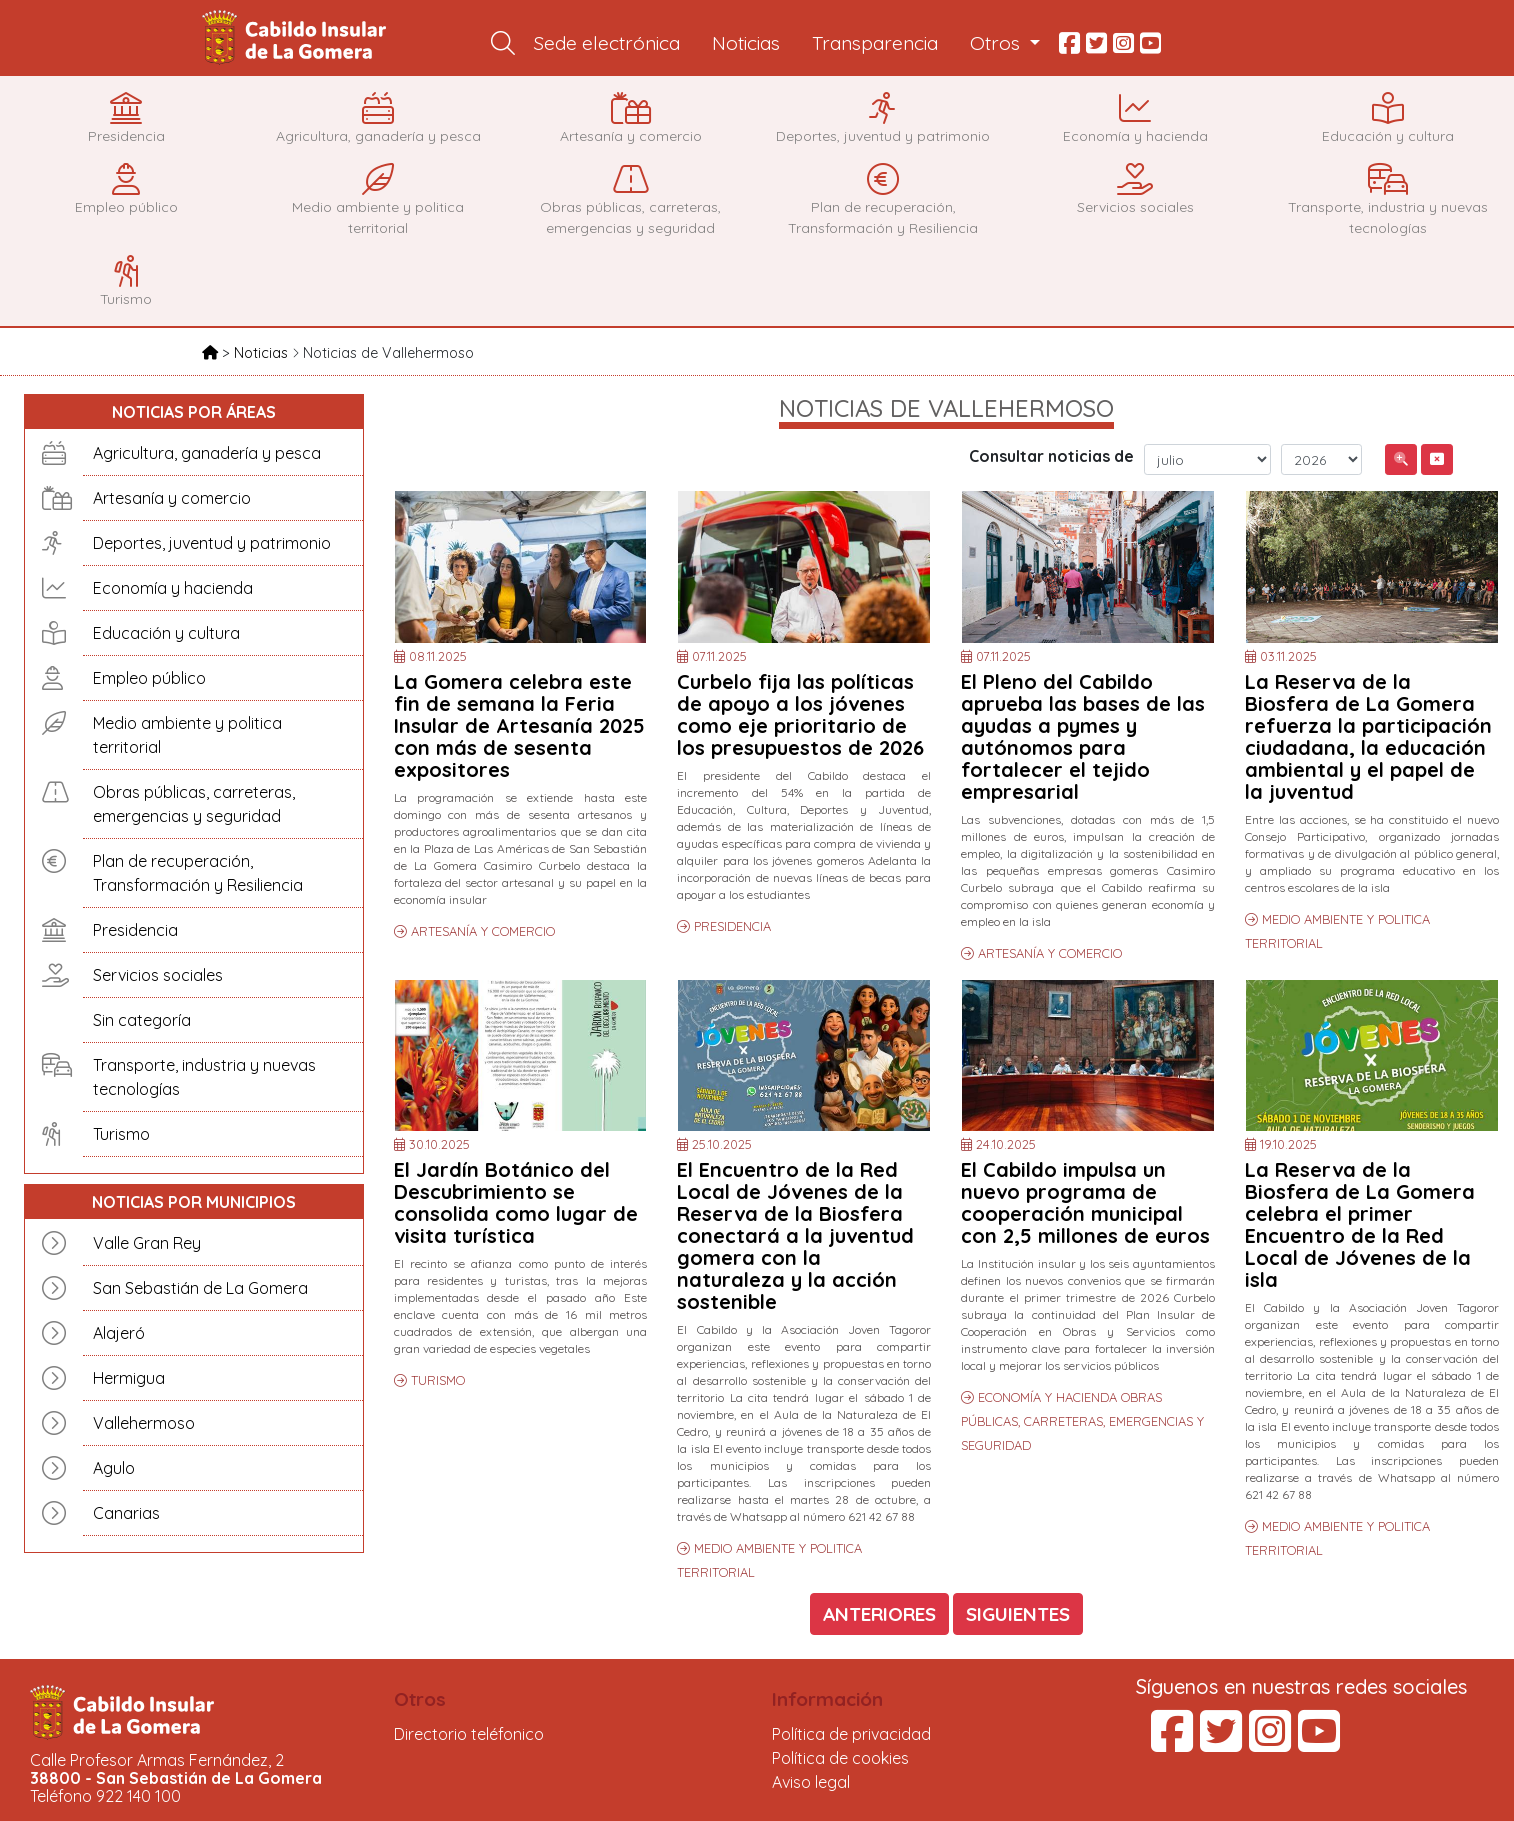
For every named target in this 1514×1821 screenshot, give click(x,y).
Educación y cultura (166, 633)
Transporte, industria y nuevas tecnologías (204, 1077)
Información (827, 1699)
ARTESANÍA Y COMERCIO (483, 931)
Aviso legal (811, 1782)
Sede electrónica (607, 43)
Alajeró (119, 1333)
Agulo (114, 1468)
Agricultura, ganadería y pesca (207, 453)
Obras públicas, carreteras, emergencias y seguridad (194, 804)
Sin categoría (142, 1020)
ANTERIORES (879, 1614)
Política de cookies (840, 1758)
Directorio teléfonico (469, 1734)
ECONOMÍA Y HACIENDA (1049, 1397)
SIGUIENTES (1018, 1614)
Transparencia (875, 43)
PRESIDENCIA (732, 926)
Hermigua (129, 1378)
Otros (420, 1699)
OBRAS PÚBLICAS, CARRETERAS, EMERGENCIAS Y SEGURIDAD (1082, 1421)
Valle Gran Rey (147, 1243)
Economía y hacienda (173, 588)
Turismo (121, 1134)
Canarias (126, 1513)
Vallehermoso (144, 1423)
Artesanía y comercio (172, 498)
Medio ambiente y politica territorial (187, 735)
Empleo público (149, 678)
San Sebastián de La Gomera (200, 1288)
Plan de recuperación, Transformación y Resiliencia (198, 873)
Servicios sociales (158, 975)
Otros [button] (997, 43)
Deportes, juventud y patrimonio (212, 543)
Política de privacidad (851, 1734)
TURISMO (438, 1380)
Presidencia (135, 930)
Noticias (746, 43)
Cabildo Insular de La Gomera (297, 38)
